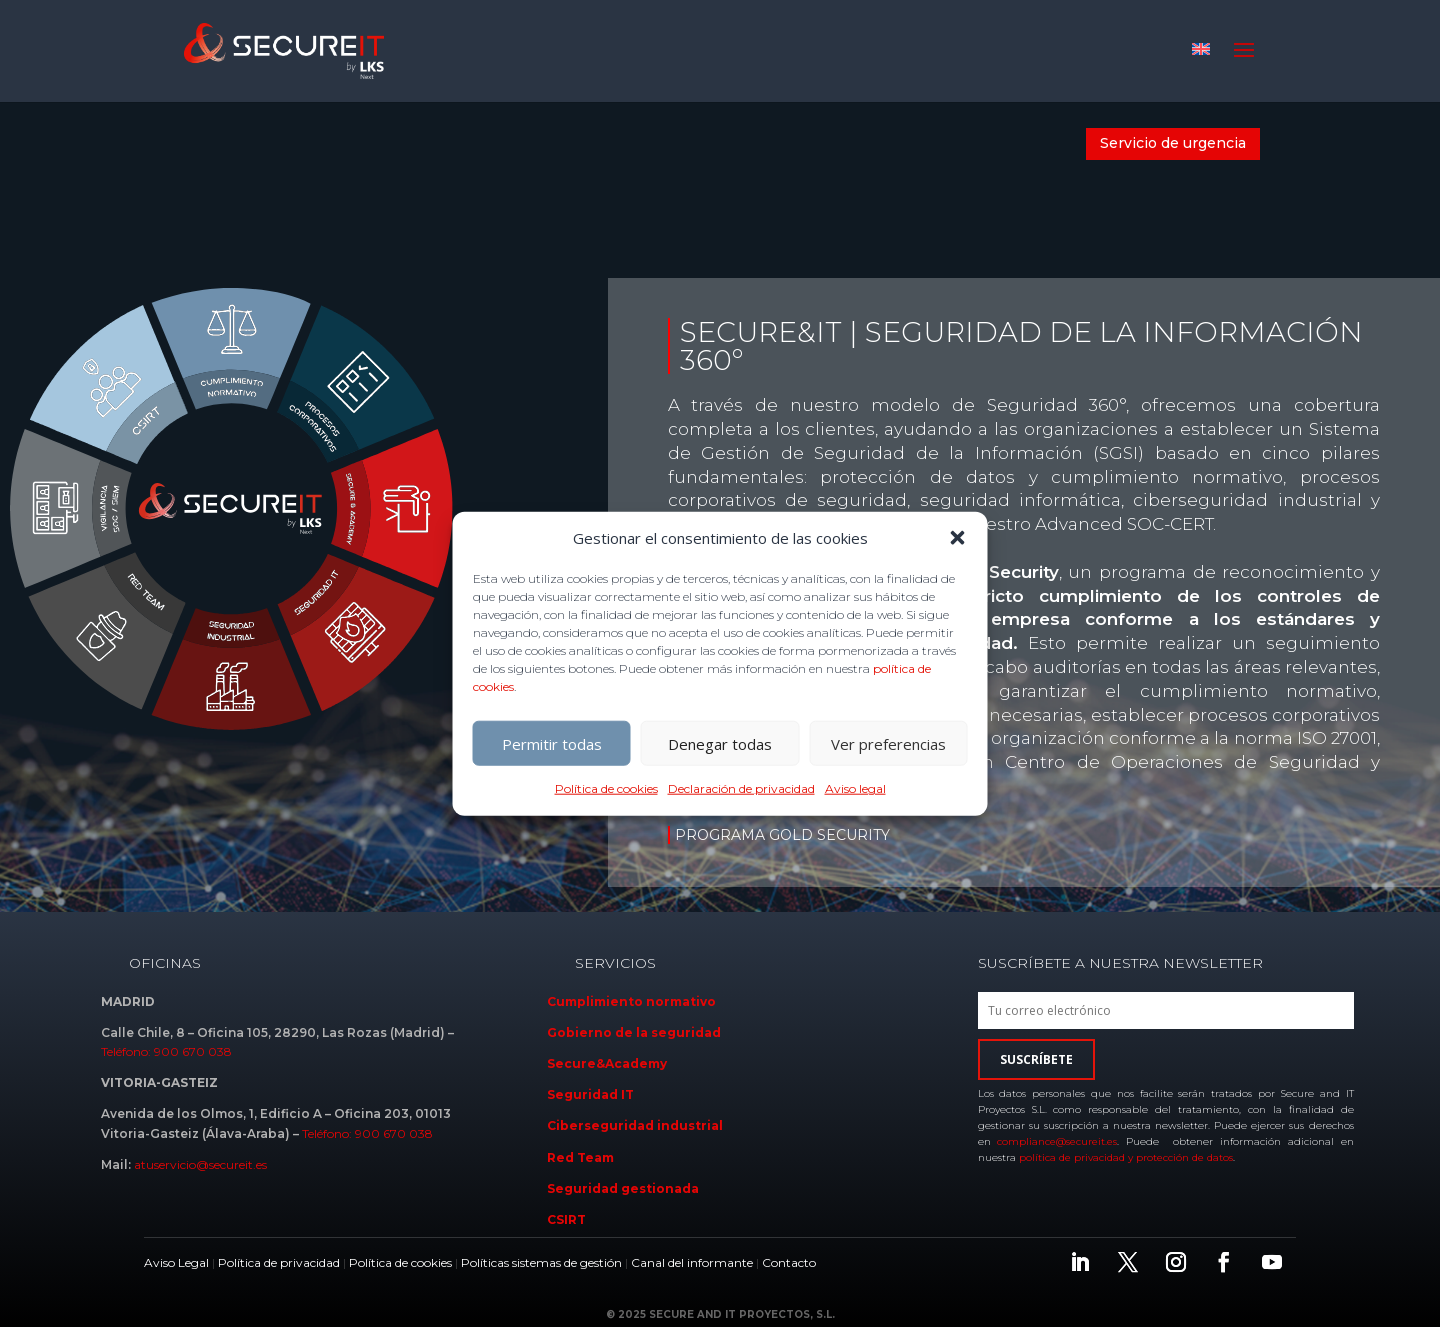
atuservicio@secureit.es (200, 1164)
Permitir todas (552, 744)
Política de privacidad (279, 1262)
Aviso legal (855, 788)
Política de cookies (606, 788)
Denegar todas (720, 744)
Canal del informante (692, 1262)
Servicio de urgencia (1173, 143)
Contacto (789, 1262)
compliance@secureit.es (1057, 1141)
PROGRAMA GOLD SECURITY (782, 835)
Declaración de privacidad (741, 788)
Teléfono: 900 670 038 (166, 1051)
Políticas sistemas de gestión (541, 1262)
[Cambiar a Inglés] (1201, 48)
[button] (958, 538)
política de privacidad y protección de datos (1126, 1157)
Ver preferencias (888, 744)
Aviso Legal (176, 1262)
